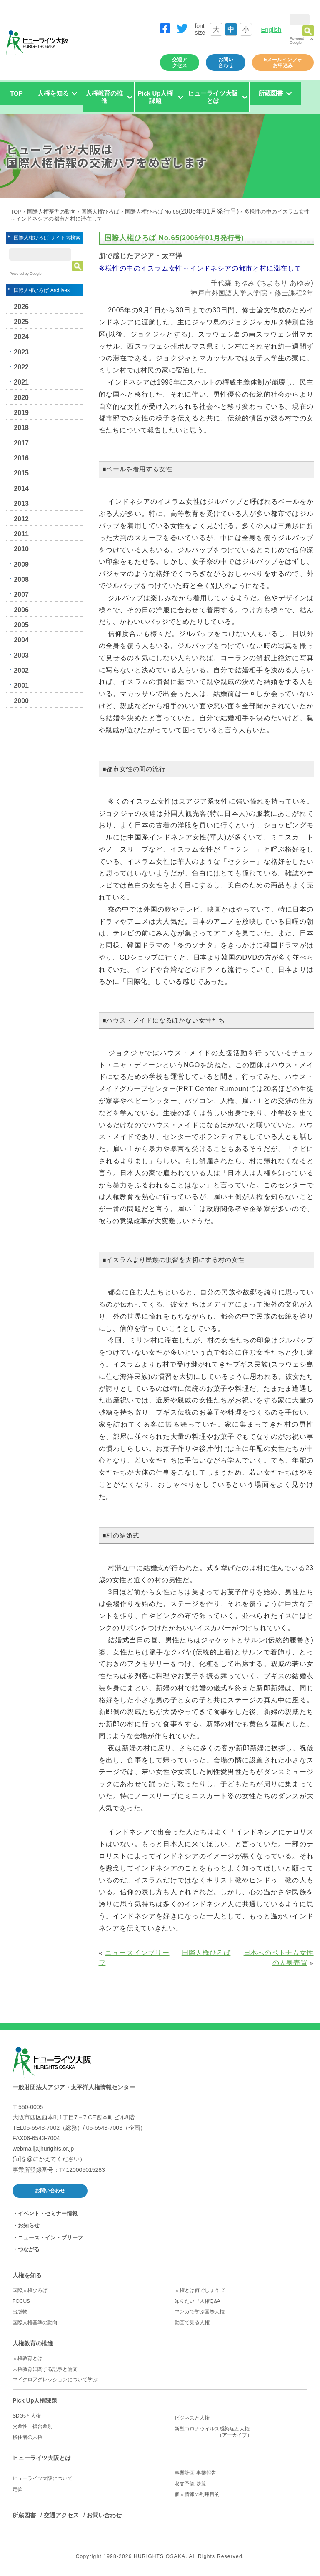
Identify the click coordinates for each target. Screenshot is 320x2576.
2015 (21, 473)
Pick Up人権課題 (34, 2400)
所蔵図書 (24, 2515)
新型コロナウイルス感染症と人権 (241, 2432)
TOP (16, 93)
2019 (21, 412)
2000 (21, 700)
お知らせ (29, 2225)
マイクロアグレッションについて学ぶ (55, 2379)
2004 (21, 639)
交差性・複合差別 (32, 2426)
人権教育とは (27, 2358)
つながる (29, 2249)
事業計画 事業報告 (195, 2473)
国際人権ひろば (100, 212)
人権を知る (27, 2275)
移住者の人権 (27, 2437)
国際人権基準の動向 (51, 212)
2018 (21, 427)
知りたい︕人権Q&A (197, 2301)
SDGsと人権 (26, 2416)
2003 (21, 655)
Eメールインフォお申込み (283, 62)
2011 (21, 534)
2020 (21, 397)
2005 (21, 624)
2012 (21, 519)
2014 (21, 488)
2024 (21, 336)
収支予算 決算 (190, 2484)
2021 (21, 382)
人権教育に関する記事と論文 (45, 2369)
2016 (21, 458)
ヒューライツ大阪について (42, 2478)
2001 (21, 685)
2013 (21, 503)
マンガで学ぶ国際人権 (200, 2312)
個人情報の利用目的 (197, 2494)
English (271, 29)
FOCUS (21, 2301)
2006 (21, 609)
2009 (21, 564)
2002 (21, 670)
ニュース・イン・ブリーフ (50, 2237)
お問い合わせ (225, 62)
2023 (21, 352)
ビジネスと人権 (192, 2418)
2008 (21, 579)
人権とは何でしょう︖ (200, 2290)
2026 (21, 306)
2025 (21, 321)
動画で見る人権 (192, 2322)
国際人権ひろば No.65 (182, 212)
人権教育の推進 (32, 2343)
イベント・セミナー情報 (48, 2213)
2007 (21, 594)
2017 (21, 443)
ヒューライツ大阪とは (41, 2458)
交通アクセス (179, 62)
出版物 (20, 2312)
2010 (21, 549)
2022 (21, 367)
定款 (17, 2489)
